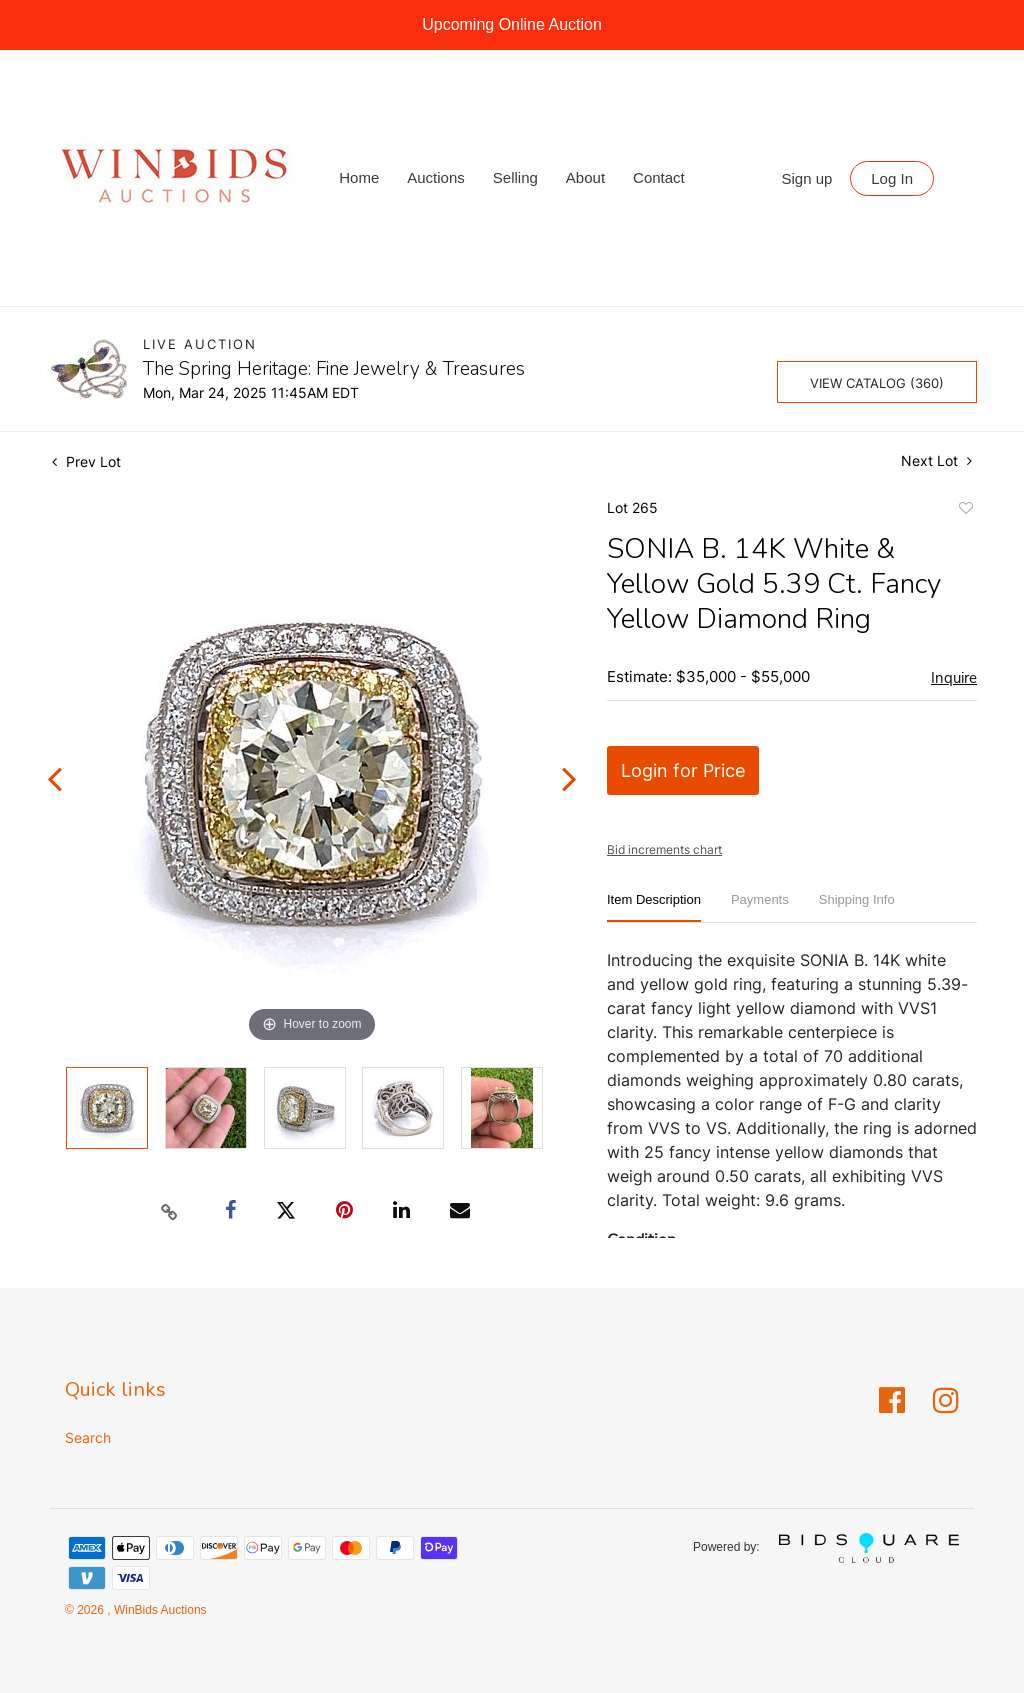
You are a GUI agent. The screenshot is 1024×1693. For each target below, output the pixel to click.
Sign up (807, 178)
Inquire (954, 678)
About (585, 177)
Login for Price (683, 770)
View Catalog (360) (877, 383)
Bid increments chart (664, 849)
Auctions (436, 177)
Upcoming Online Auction (512, 24)
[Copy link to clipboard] (170, 1211)
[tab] (654, 907)
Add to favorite (965, 511)
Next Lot (936, 460)
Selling (515, 177)
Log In (892, 178)
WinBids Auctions (159, 1610)
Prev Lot (86, 461)
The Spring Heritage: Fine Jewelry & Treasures (334, 369)
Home (359, 177)
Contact (659, 177)
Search (88, 1437)
